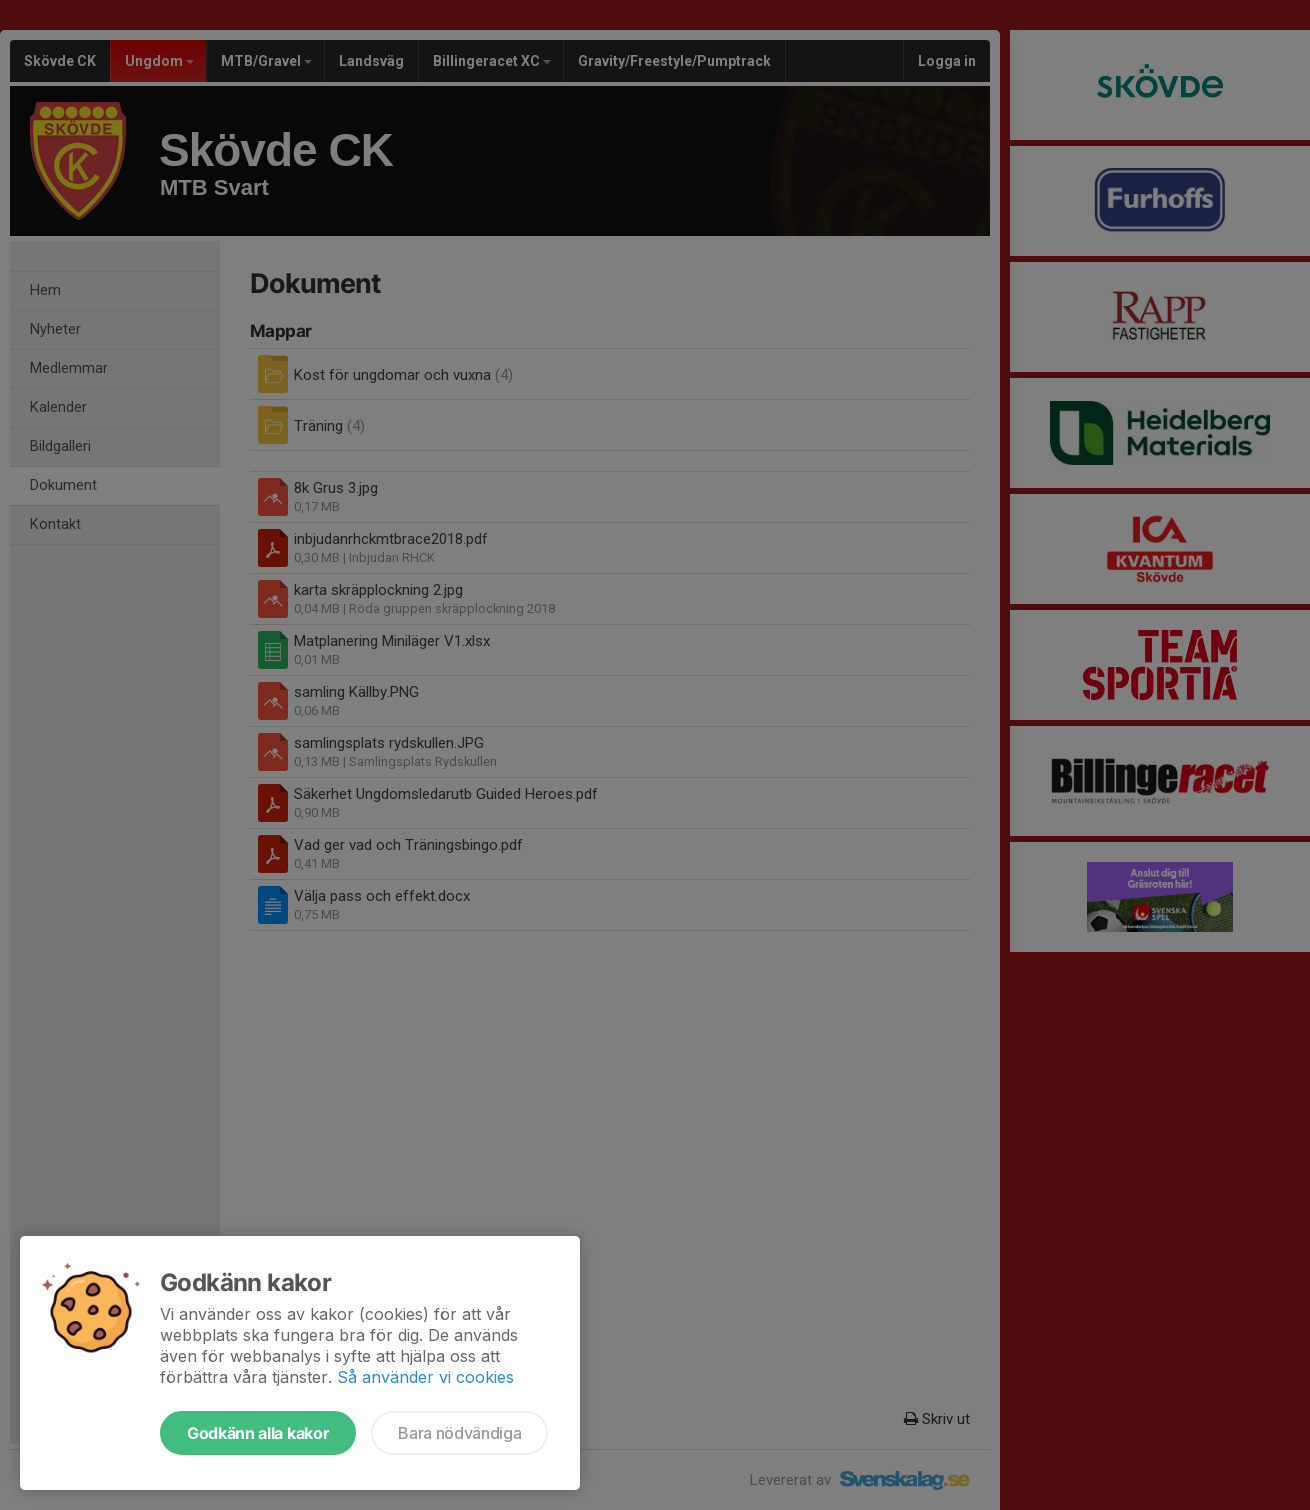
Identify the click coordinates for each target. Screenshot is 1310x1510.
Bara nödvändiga (459, 1433)
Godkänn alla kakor (258, 1433)
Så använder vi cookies (425, 1377)
